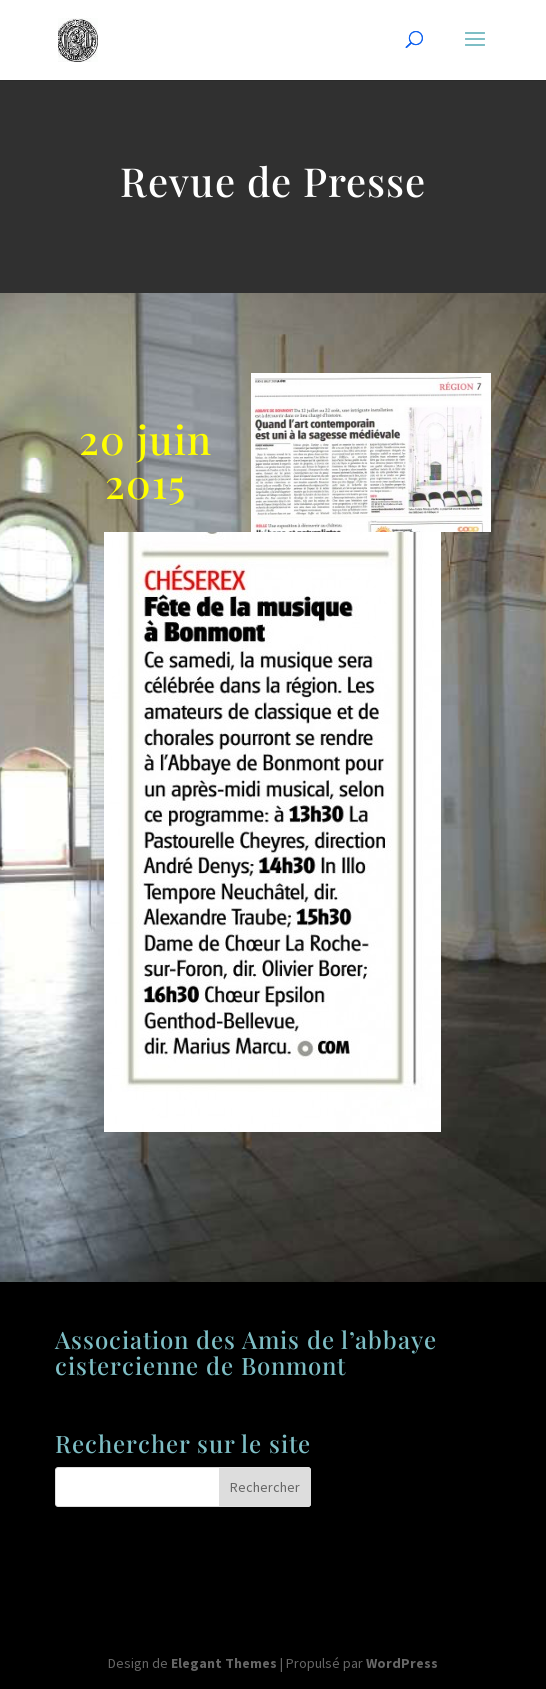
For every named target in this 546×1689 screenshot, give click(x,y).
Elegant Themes (224, 1663)
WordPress (402, 1663)
